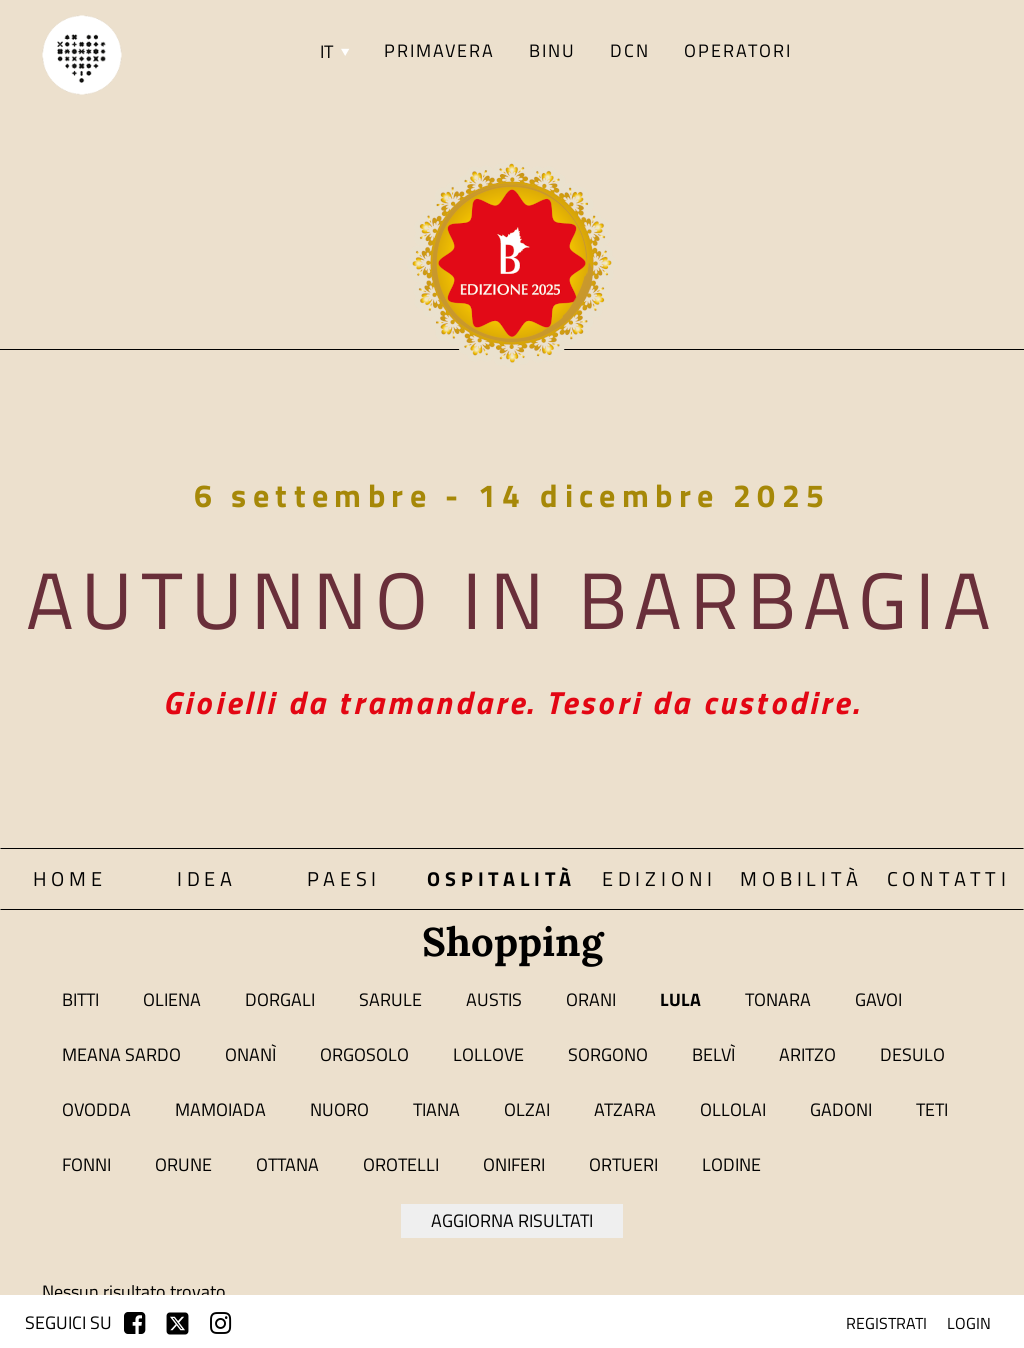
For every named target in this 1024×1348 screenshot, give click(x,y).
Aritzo (807, 1054)
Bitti (80, 999)
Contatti (949, 878)
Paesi (344, 878)
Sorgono (608, 1054)
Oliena (172, 999)
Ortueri (623, 1164)
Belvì (713, 1054)
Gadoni (841, 1109)
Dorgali (280, 999)
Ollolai (733, 1109)
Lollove (488, 1054)
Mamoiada (220, 1109)
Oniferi (514, 1164)
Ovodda (96, 1109)
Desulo (912, 1054)
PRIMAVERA (439, 50)
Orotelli (401, 1164)
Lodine (731, 1164)
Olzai (527, 1109)
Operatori (738, 50)
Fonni (86, 1164)
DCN (630, 50)
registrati (886, 1323)
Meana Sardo (121, 1054)
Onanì (250, 1054)
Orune (183, 1164)
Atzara (625, 1109)
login (969, 1323)
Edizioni (659, 878)
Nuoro (339, 1109)
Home (70, 878)
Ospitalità (501, 878)
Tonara (778, 999)
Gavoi (878, 999)
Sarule (390, 999)
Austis (494, 999)
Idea (207, 878)
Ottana (287, 1164)
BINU (552, 50)
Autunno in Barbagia (512, 599)
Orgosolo (364, 1054)
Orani (591, 999)
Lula (680, 999)
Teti (932, 1109)
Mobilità (801, 878)
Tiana (436, 1109)
